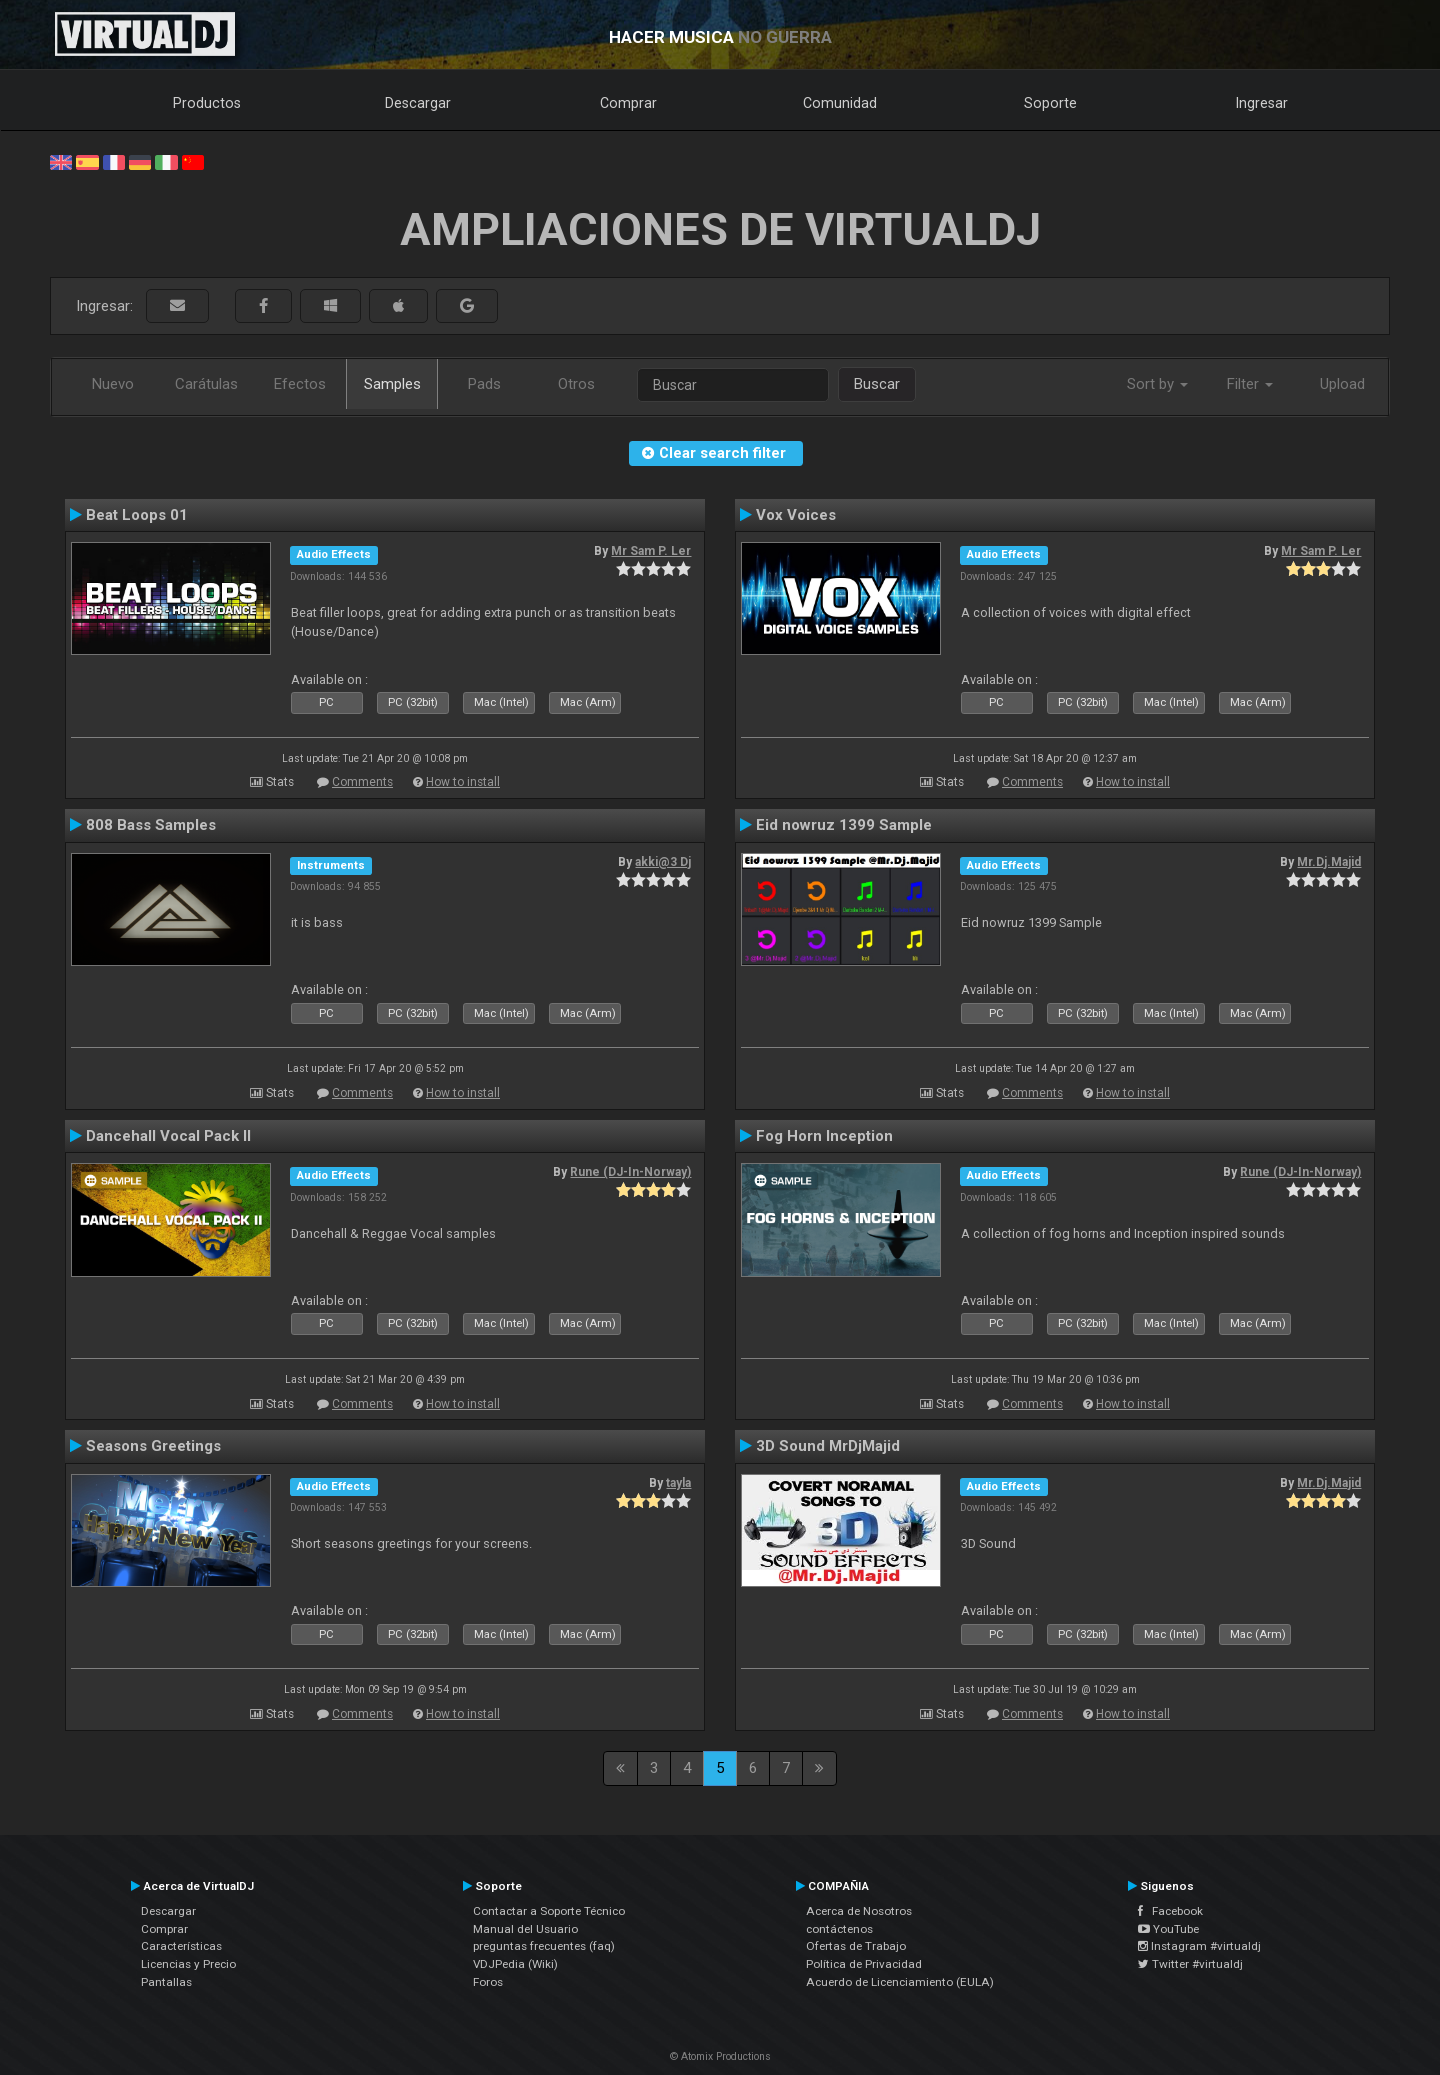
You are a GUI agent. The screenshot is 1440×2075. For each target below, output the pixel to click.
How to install (463, 782)
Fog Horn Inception (824, 1136)
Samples (392, 384)
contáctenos (839, 1929)
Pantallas (166, 1982)
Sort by (1157, 384)
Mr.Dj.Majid (1329, 862)
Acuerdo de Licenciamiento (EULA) (900, 1982)
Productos (207, 103)
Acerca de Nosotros (859, 1911)
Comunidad (840, 103)
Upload (1342, 384)
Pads (484, 384)
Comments (362, 782)
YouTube (1168, 1929)
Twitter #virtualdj (1190, 1964)
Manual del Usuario (525, 1929)
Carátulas (206, 384)
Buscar (877, 384)
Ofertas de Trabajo (856, 1946)
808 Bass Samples (151, 825)
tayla (678, 1483)
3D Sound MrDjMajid (828, 1446)
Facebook (1170, 1911)
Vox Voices (796, 515)
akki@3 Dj (663, 862)
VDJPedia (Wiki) (515, 1964)
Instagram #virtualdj (1199, 1946)
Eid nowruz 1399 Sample (844, 825)
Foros (488, 1982)
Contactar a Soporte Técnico (549, 1911)
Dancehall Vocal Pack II (168, 1136)
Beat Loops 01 (137, 515)
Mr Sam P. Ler (651, 551)
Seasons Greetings (153, 1446)
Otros (576, 384)
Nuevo (113, 384)
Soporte (1050, 103)
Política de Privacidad (864, 1964)
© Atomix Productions (720, 2056)
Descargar (418, 103)
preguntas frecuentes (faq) (544, 1946)
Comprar (628, 103)
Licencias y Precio (188, 1964)
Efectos (300, 384)
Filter (1250, 384)
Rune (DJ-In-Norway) (630, 1172)
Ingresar (1262, 103)
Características (181, 1946)
